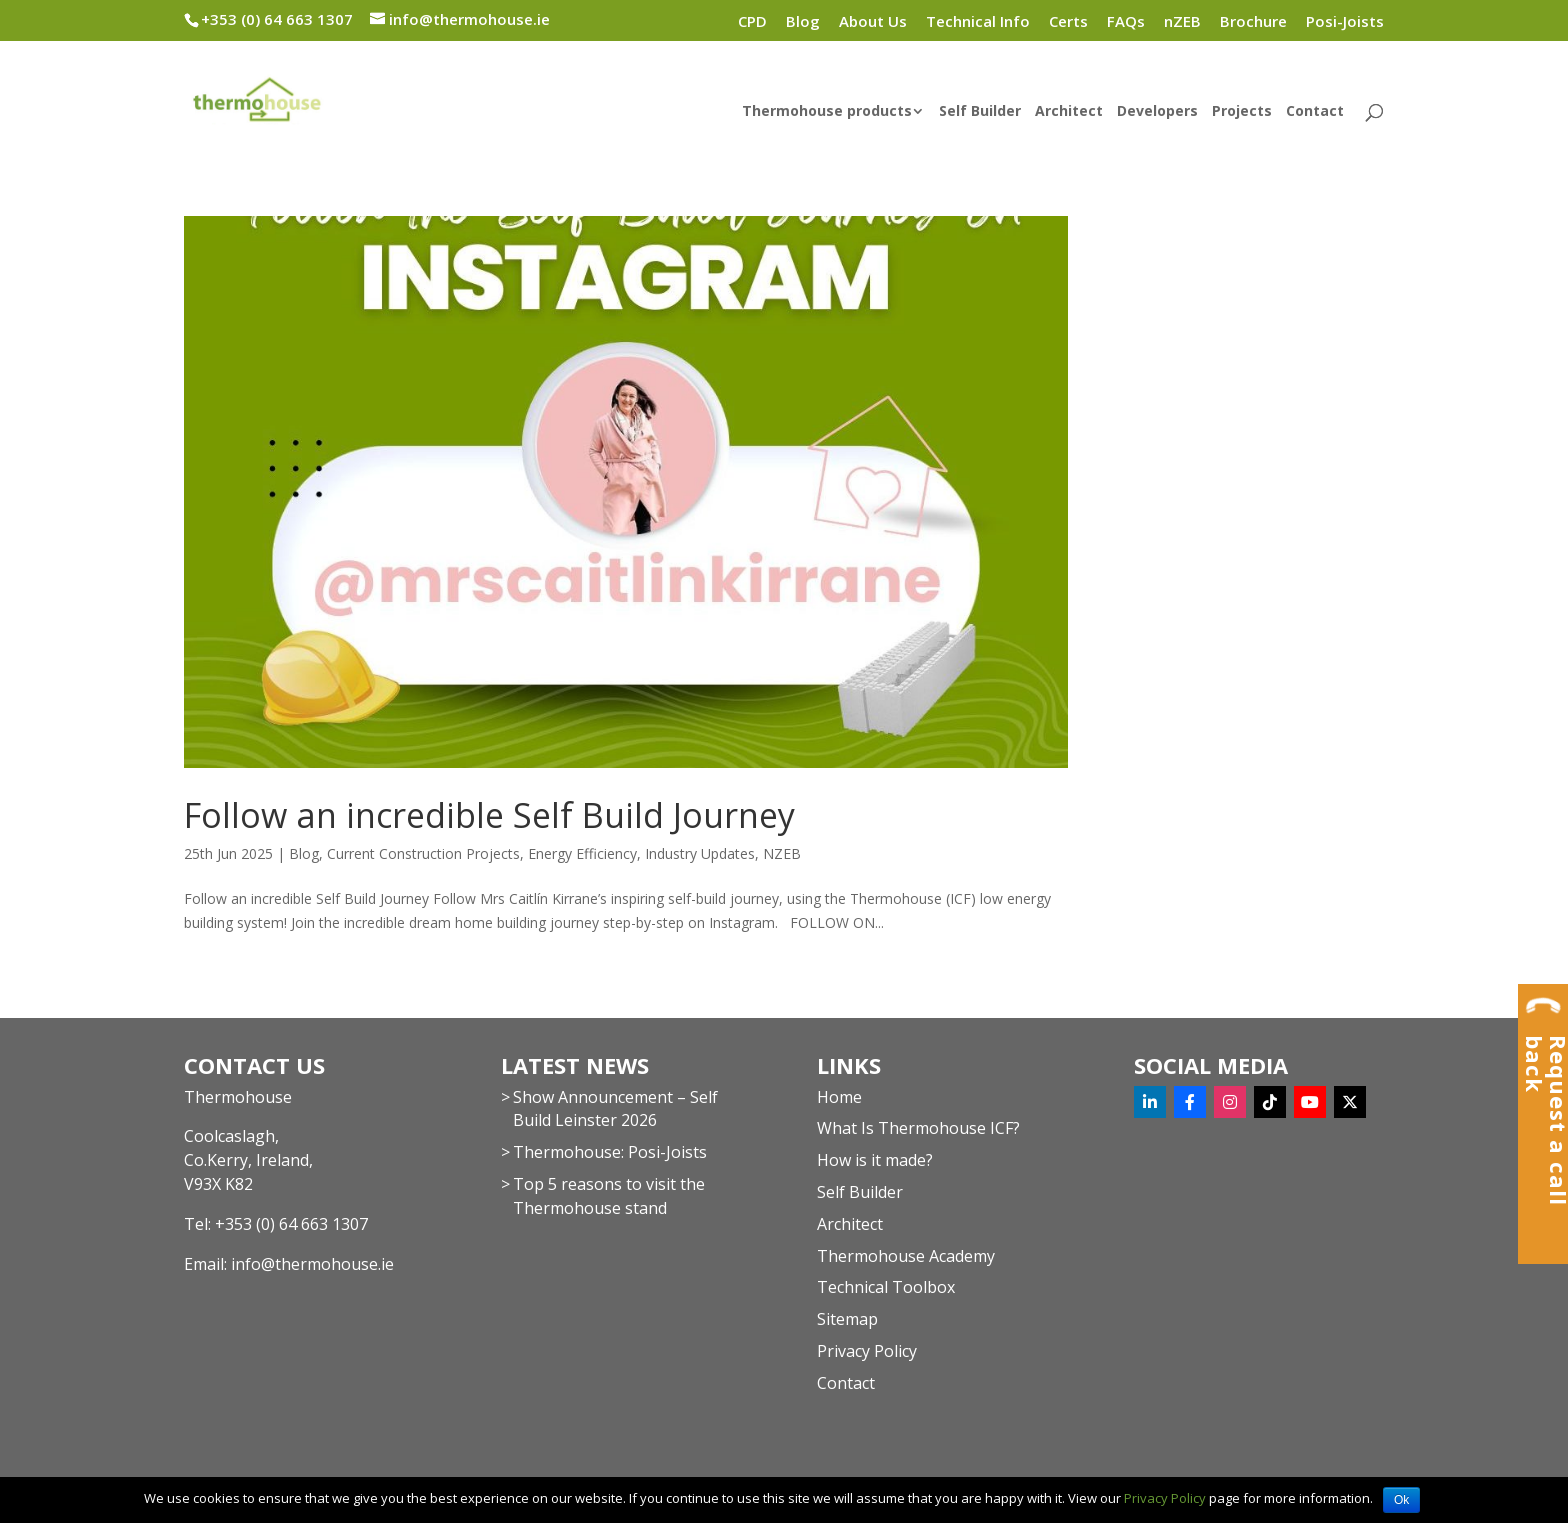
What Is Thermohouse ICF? (918, 1128)
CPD (752, 22)
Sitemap (847, 1319)
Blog (803, 22)
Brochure (1253, 22)
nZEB (1182, 22)
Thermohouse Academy (906, 1256)
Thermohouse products (827, 112)
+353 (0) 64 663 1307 (291, 1224)
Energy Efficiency (582, 853)
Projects (1242, 112)
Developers (1157, 112)
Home (839, 1097)
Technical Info (978, 22)
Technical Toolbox (886, 1287)
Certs (1068, 22)
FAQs (1126, 22)
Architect (1069, 112)
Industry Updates (700, 853)
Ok (1401, 1500)
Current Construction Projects (423, 853)
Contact (1315, 112)
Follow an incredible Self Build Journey (489, 815)
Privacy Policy (867, 1351)
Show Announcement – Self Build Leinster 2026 (615, 1109)
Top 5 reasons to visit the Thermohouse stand (609, 1196)
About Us (873, 22)
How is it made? (875, 1160)
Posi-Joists (1345, 22)
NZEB (782, 853)
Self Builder (980, 112)
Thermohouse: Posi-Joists (610, 1152)
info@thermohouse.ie (312, 1264)
